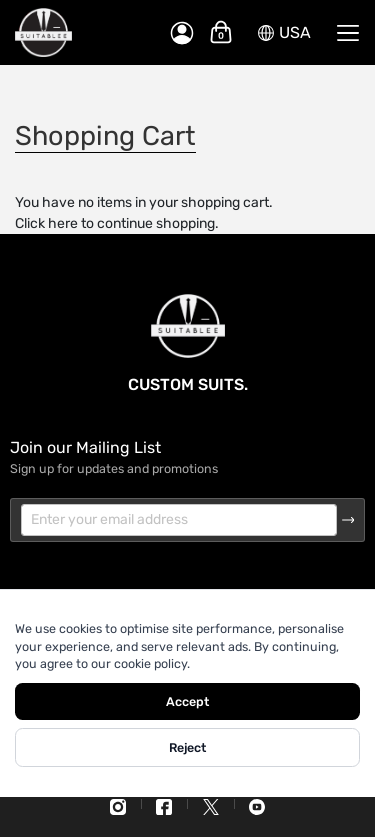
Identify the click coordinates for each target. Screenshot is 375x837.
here (63, 223)
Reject (187, 747)
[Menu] (348, 33)
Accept (187, 701)
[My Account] (182, 33)
